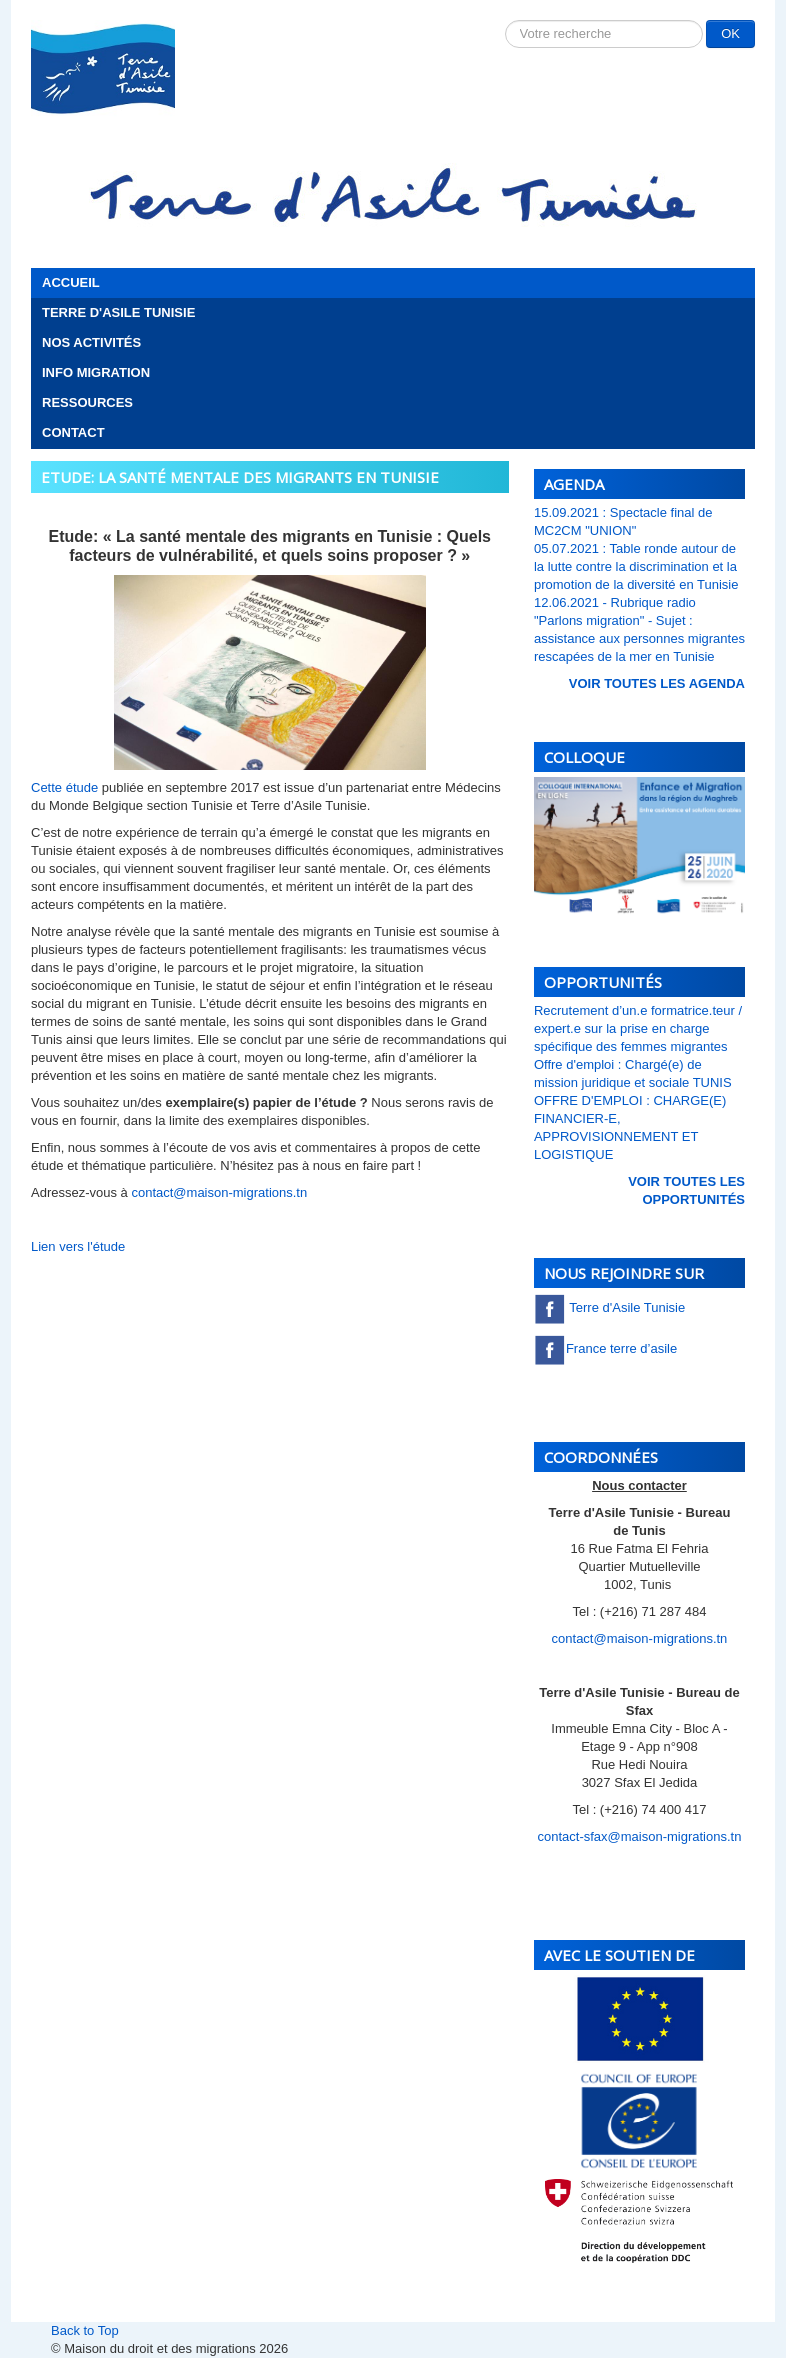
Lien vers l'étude (78, 1246)
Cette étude (66, 787)
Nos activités (91, 342)
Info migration (96, 372)
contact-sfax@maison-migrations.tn (639, 1836)
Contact (73, 432)
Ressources (87, 402)
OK (730, 33)
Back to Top (85, 2330)
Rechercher (505, 20)
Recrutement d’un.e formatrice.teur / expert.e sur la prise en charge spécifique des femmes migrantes (638, 1028)
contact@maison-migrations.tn (219, 1192)
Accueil (71, 282)
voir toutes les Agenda (657, 683)
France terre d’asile (605, 1348)
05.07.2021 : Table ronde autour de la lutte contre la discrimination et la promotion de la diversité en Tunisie (636, 566)
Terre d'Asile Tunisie (118, 312)
